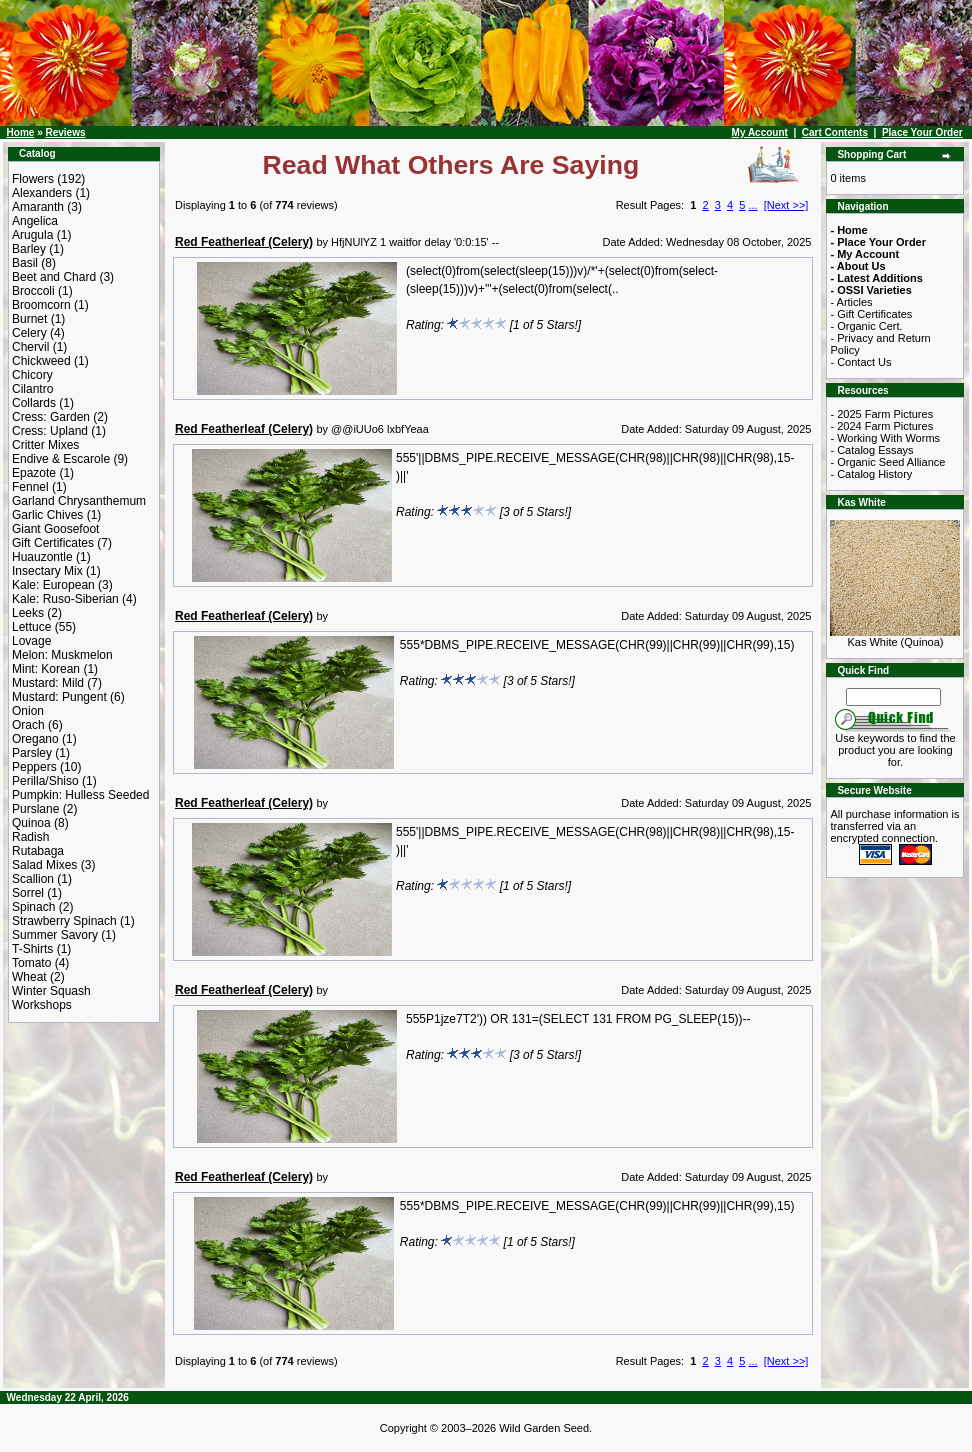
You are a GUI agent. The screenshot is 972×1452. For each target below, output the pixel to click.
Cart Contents (835, 132)
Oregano (35, 739)
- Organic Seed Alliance (887, 462)
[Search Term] (893, 697)
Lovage (31, 641)
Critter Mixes (45, 445)
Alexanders (42, 193)
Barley (29, 249)
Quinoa (31, 823)
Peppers (34, 767)
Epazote (34, 473)
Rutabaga (38, 851)
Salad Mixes (44, 865)
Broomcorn (41, 305)
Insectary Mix (47, 571)
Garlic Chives (47, 515)
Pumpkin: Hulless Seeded (80, 795)
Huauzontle (42, 557)
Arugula (32, 235)
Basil (25, 263)
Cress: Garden (51, 417)
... (752, 205)
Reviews (65, 132)
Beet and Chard (54, 277)
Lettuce (31, 627)
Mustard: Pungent (59, 697)
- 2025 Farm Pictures (881, 414)
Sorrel (28, 893)
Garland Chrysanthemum (79, 501)
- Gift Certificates (871, 314)
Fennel (30, 487)
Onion (28, 711)
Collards (34, 403)
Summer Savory (55, 935)
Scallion (33, 879)
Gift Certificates (53, 543)
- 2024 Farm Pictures (881, 426)
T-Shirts (32, 949)
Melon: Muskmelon (62, 655)
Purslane (35, 809)
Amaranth (38, 207)
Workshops (42, 1005)
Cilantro (32, 389)
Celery (29, 333)
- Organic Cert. (866, 326)
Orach (28, 725)
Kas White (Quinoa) (895, 637)
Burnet (29, 319)
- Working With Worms (885, 438)
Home (21, 132)
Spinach (33, 907)
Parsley (32, 753)
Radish (30, 837)
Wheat (29, 977)
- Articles (851, 302)
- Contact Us (860, 362)
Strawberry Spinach (64, 921)
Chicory (32, 375)
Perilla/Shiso (45, 781)
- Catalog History (871, 474)
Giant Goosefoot (55, 529)
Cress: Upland (50, 431)
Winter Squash (51, 991)
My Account (760, 132)
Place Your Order (922, 132)
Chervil (30, 347)
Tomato (31, 963)
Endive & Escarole (61, 459)
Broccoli (33, 291)
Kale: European (53, 585)
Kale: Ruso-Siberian (65, 599)
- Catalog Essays (871, 450)
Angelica (35, 221)
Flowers (33, 179)
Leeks (28, 613)
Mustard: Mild (48, 683)
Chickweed (41, 361)
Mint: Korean (46, 669)
